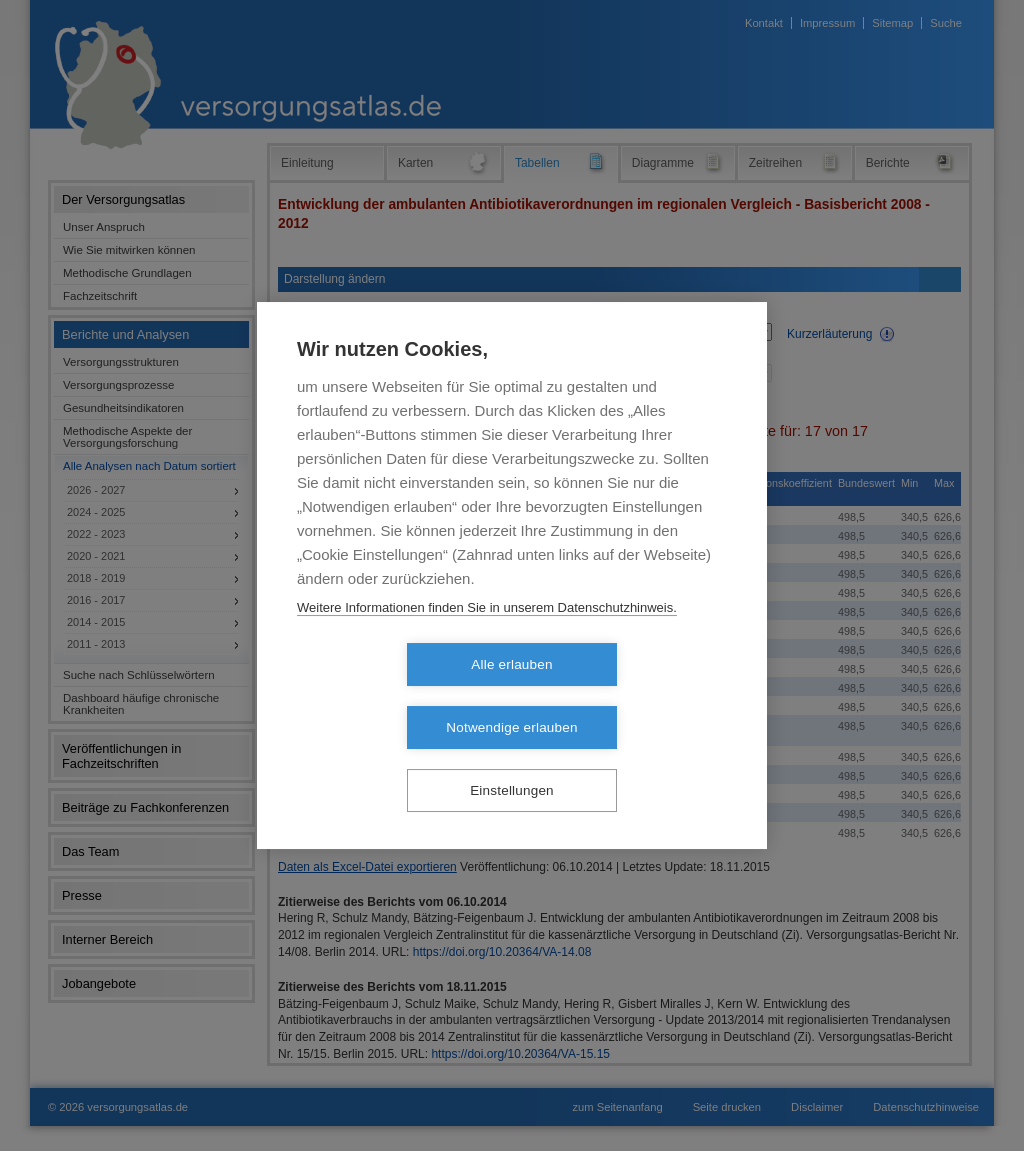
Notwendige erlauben (626, 696)
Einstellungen (512, 759)
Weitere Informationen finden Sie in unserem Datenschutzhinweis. (487, 638)
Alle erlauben (396, 696)
